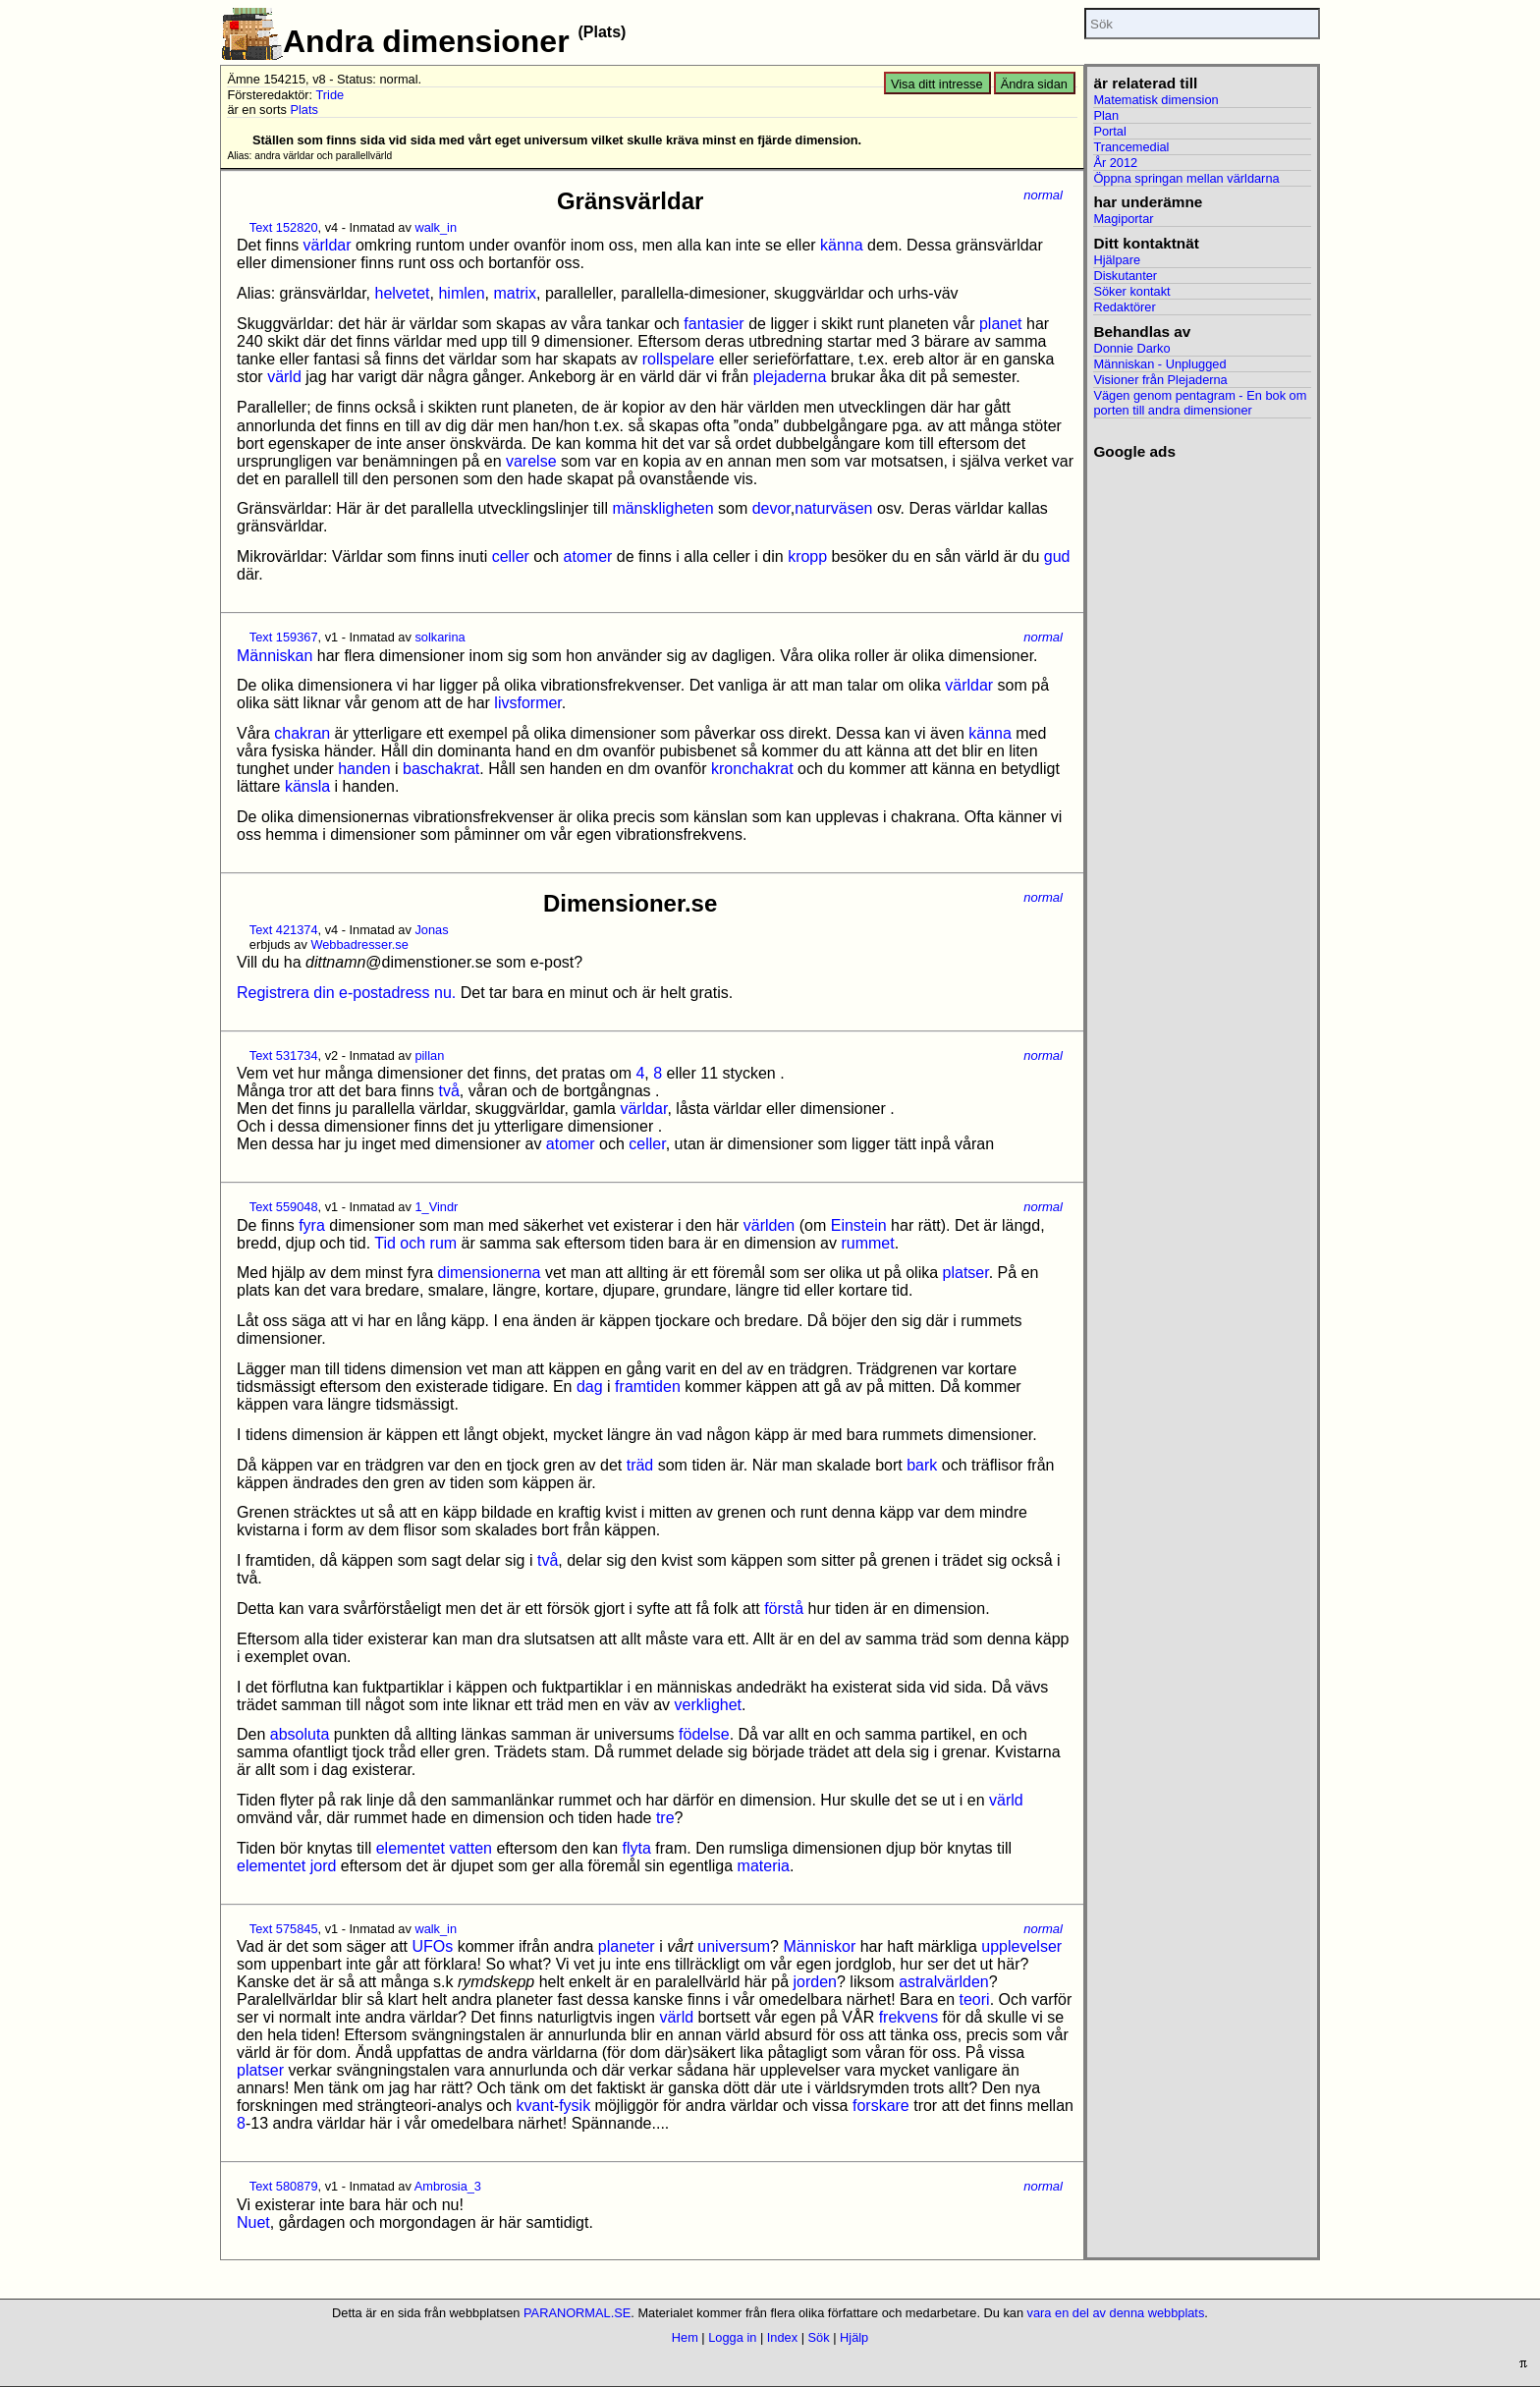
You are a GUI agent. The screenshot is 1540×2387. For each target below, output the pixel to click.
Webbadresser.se (359, 944)
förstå (783, 1608)
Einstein (859, 1225)
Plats (303, 109)
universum (733, 1946)
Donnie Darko (1131, 348)
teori (975, 1999)
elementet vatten (434, 1848)
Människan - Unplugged (1159, 364)
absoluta (300, 1734)
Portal (1109, 131)
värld (284, 376)
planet (1000, 323)
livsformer (527, 702)
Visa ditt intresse (937, 84)
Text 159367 (283, 637)
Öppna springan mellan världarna (1186, 178)
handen (364, 768)
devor (771, 508)
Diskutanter (1125, 275)
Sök (819, 2337)
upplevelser (1021, 1946)
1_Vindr (436, 1206)
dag (590, 1386)
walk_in (435, 227)
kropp (807, 556)
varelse (531, 461)
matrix (514, 293)
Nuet (253, 2222)
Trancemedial (1131, 146)
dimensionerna (489, 1272)
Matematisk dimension (1155, 99)
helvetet (402, 293)
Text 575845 (283, 1928)
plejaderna (790, 376)
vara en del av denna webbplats (1116, 2312)
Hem (685, 2337)
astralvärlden (944, 1981)
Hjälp (854, 2337)
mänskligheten (662, 508)
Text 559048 (283, 1206)
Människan (274, 655)
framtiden (648, 1386)
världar (327, 245)
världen (769, 1225)
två (448, 1090)
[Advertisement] (1201, 755)
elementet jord (286, 1866)
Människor (819, 1946)
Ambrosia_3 (447, 2186)
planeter (626, 1946)
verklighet (708, 1704)
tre (665, 1817)
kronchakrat (752, 768)
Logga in (732, 2337)
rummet (867, 1243)
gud (1057, 556)
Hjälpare (1116, 259)
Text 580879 (283, 2186)
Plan (1106, 115)
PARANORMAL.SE (577, 2312)
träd (640, 1465)
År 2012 (1115, 162)
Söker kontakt (1131, 291)
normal (1043, 195)
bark (922, 1465)
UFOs (432, 1946)
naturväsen (833, 508)
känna (841, 245)
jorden (815, 1981)
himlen (461, 293)
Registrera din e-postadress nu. (346, 992)
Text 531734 (283, 1055)
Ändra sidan (1034, 84)
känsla (307, 786)
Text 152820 (283, 227)
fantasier (713, 323)
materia (764, 1866)
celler (510, 556)
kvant (535, 2105)
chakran (302, 733)
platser (966, 1272)
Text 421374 (283, 929)
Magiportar (1123, 218)
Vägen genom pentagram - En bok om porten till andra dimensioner (1199, 402)
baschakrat (441, 768)
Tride (329, 94)
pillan (429, 1055)
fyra (312, 1225)
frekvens (908, 2017)
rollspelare (678, 359)
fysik (574, 2105)
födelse (704, 1734)
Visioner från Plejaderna (1160, 379)
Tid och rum (415, 1243)
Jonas (431, 929)
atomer (588, 556)
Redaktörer (1124, 307)
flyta (637, 1848)
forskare (880, 2105)
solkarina (439, 637)
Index (782, 2337)
